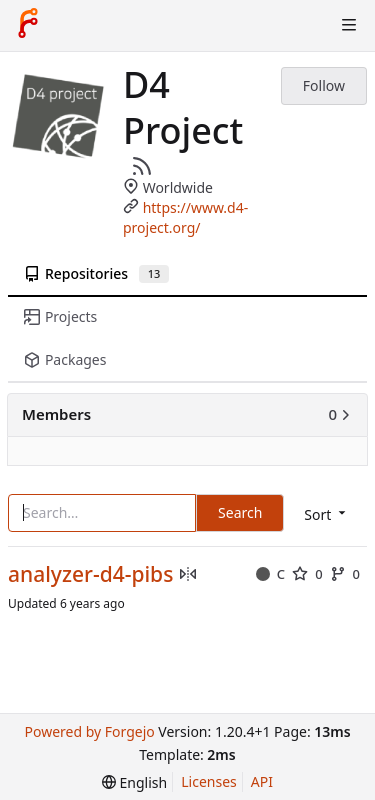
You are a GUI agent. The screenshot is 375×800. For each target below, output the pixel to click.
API (262, 781)
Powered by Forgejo (89, 731)
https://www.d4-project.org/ (185, 217)
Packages (65, 359)
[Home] (28, 25)
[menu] (134, 782)
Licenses (209, 781)
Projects (60, 316)
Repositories (96, 273)
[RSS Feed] (142, 166)
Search (240, 512)
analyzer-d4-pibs (90, 574)
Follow (324, 85)
